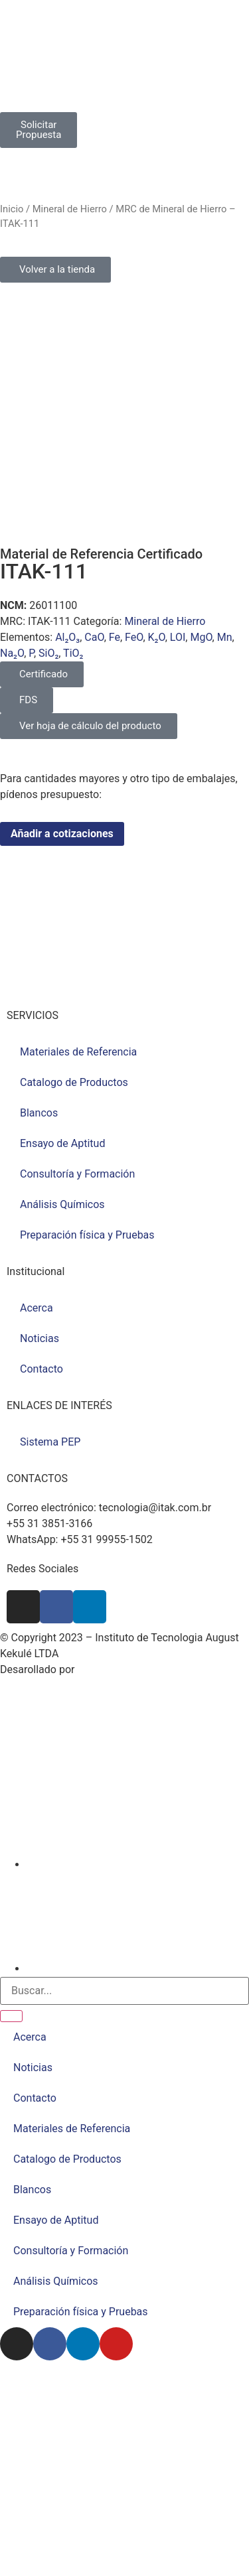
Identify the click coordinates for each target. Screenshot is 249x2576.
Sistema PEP (50, 1442)
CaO (94, 637)
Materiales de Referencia (78, 1052)
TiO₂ (73, 653)
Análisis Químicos (62, 1204)
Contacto (41, 1369)
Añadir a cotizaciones (62, 833)
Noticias (39, 1338)
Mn (224, 637)
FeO (134, 637)
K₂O (156, 637)
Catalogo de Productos (74, 1082)
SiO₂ (48, 653)
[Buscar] (11, 2016)
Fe (114, 637)
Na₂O (12, 653)
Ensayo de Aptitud (62, 1143)
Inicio (11, 209)
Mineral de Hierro (70, 209)
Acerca (36, 1308)
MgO (201, 637)
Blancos (39, 1113)
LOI (177, 637)
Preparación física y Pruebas (87, 1235)
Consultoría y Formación (77, 1174)
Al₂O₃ (67, 637)
